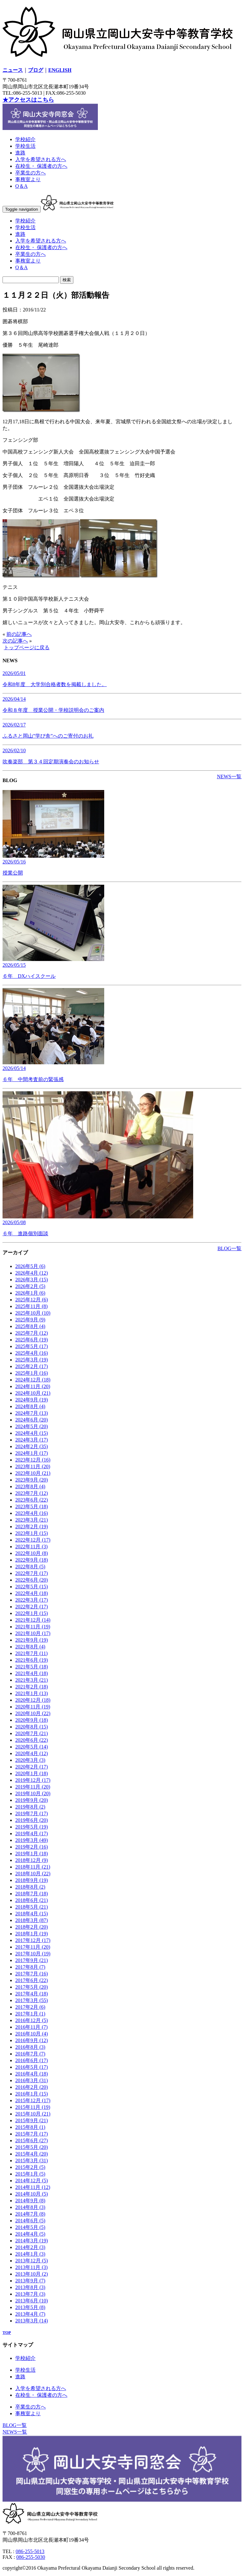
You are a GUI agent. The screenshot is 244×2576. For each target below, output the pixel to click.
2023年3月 (31, 1520)
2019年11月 (32, 1786)
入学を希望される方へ (40, 159)
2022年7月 (31, 1573)
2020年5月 (31, 1746)
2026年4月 (31, 1273)
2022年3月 (31, 1600)
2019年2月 (31, 1847)
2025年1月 (31, 1373)
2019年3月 (31, 1840)
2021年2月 (31, 1686)
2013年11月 (31, 2267)
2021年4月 (31, 1673)
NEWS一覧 (229, 776)
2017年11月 (32, 1947)
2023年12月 (33, 1459)
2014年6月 (30, 2220)
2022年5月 (31, 1586)
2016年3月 (31, 2080)
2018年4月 (31, 1913)
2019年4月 (31, 1833)
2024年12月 (33, 1379)
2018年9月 (31, 1880)
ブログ (35, 70)
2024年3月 (31, 1439)
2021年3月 (31, 1680)
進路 (20, 152)
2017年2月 (30, 2007)
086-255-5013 (30, 2551)
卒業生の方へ (30, 172)
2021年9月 (31, 1640)
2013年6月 (31, 2300)
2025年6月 (31, 1339)
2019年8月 (30, 1806)
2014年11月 (32, 2187)
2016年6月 (31, 2060)
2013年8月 (30, 2287)
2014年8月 (30, 2207)
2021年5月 (31, 1666)
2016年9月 (31, 2040)
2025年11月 (31, 1306)
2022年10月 (31, 1553)
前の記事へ (19, 634)
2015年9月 (31, 2120)
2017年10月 (33, 1953)
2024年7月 (31, 1413)
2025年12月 (31, 1299)
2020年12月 (33, 1700)
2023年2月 (31, 1526)
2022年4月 (31, 1593)
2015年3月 (31, 2160)
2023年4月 (31, 1513)
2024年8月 (30, 1406)
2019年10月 (33, 1793)
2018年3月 (31, 1920)
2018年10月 (33, 1873)
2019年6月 (31, 1820)
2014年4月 (30, 2234)
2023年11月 (32, 1466)
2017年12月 (33, 1940)
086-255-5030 (30, 2557)
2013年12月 (31, 2260)
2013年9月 (30, 2280)
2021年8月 (30, 1646)
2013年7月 (30, 2294)
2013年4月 (30, 2314)
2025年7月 (31, 1333)
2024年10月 (33, 1393)
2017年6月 (31, 1980)
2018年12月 (31, 1860)
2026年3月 (31, 1279)
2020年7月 (31, 1733)
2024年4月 (31, 1433)
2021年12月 (33, 1620)
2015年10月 (33, 2113)
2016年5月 (31, 2067)
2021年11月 (32, 1626)
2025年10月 (33, 1313)
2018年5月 (31, 1907)
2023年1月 (31, 1533)
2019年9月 (31, 1800)
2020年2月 (31, 1766)
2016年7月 (30, 2053)
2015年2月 (30, 2167)
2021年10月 (33, 1633)
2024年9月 (31, 1399)
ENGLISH (59, 70)
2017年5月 (31, 1987)
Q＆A (21, 186)
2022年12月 (33, 1540)
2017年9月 (31, 1960)
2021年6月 (31, 1660)
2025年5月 (31, 1346)
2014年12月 (31, 2180)
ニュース (13, 70)
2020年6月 (31, 1740)
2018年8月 (30, 1887)
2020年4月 (31, 1753)
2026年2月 (30, 1286)
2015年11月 (32, 2107)
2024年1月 (31, 1453)
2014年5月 (30, 2227)
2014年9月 (30, 2200)
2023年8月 (30, 1486)
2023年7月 (31, 1493)
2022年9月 (31, 1560)
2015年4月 (31, 2154)
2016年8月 (30, 2047)
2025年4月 (31, 1353)
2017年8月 (30, 1967)
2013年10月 (31, 2274)
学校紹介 (25, 139)
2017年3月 (31, 2000)
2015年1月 (30, 2174)
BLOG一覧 (229, 1248)
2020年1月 (31, 1773)
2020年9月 (31, 1720)
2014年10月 (31, 2194)
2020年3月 (30, 1760)
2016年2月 (31, 2087)
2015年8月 (30, 2127)
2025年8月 (30, 1326)
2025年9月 (30, 1319)
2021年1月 (31, 1693)
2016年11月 (31, 2027)
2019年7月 (31, 1813)
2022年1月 (31, 1613)
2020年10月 (33, 1713)
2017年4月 (31, 1993)
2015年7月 (31, 2133)
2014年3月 (31, 2240)
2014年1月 (30, 2254)
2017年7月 (31, 1973)
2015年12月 (33, 2100)
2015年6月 (31, 2140)
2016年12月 (31, 2020)
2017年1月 (30, 2013)
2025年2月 (31, 1366)
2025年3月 (31, 1359)
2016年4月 (31, 2073)
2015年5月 (31, 2147)
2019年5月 (31, 1827)
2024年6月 (31, 1419)
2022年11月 (31, 1546)
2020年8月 (31, 1726)
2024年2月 (31, 1446)
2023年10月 (33, 1473)
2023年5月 (31, 1506)
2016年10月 (31, 2033)
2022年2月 (31, 1606)
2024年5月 (31, 1426)
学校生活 (25, 146)
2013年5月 (30, 2307)
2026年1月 (30, 1293)
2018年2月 (31, 1927)
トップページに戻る (27, 647)
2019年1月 (31, 1853)
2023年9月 (31, 1479)
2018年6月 (31, 1900)
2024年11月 (32, 1386)
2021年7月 (31, 1653)
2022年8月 (30, 1566)
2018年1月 (31, 1933)
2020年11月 (32, 1706)
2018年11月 (32, 1867)
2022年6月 (31, 1580)
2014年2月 (30, 2247)
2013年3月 (31, 2320)
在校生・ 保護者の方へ (41, 166)
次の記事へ (15, 641)
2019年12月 (33, 1780)
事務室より (28, 179)
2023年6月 (31, 1500)
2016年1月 (31, 2093)
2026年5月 (30, 1266)
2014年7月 (30, 2214)
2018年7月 (31, 1893)
